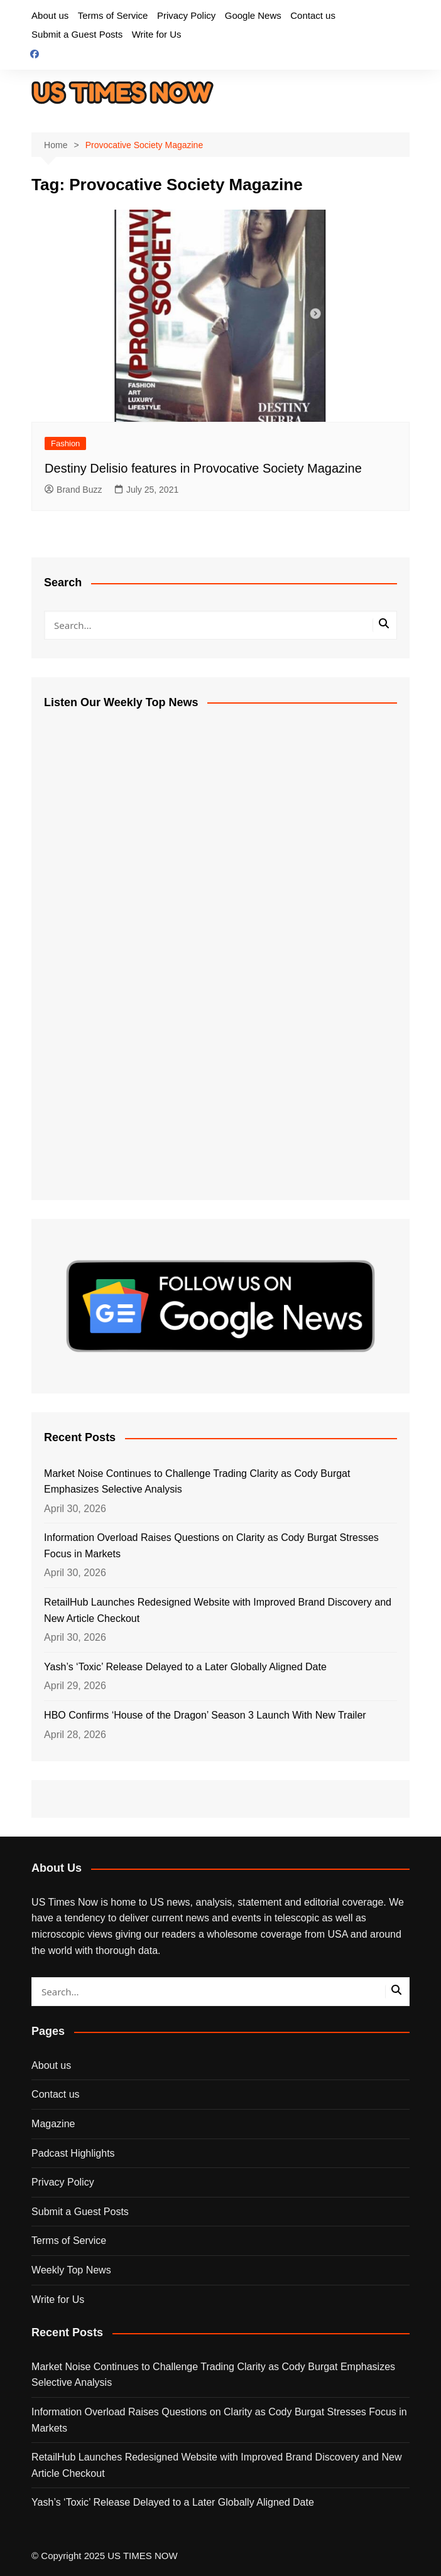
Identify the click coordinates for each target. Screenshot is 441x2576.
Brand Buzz (73, 490)
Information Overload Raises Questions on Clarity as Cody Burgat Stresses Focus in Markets (211, 1545)
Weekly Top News (71, 2270)
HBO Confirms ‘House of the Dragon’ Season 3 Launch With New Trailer (205, 1715)
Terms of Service (113, 15)
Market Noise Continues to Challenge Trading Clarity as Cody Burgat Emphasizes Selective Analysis (197, 1481)
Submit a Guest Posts (76, 34)
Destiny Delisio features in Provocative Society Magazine (203, 468)
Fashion (65, 443)
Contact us (312, 15)
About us (49, 15)
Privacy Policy (186, 15)
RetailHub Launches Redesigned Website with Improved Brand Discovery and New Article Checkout (217, 1610)
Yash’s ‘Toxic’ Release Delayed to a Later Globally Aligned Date (185, 1666)
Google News (253, 15)
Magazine (53, 2123)
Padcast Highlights (73, 2153)
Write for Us (157, 34)
